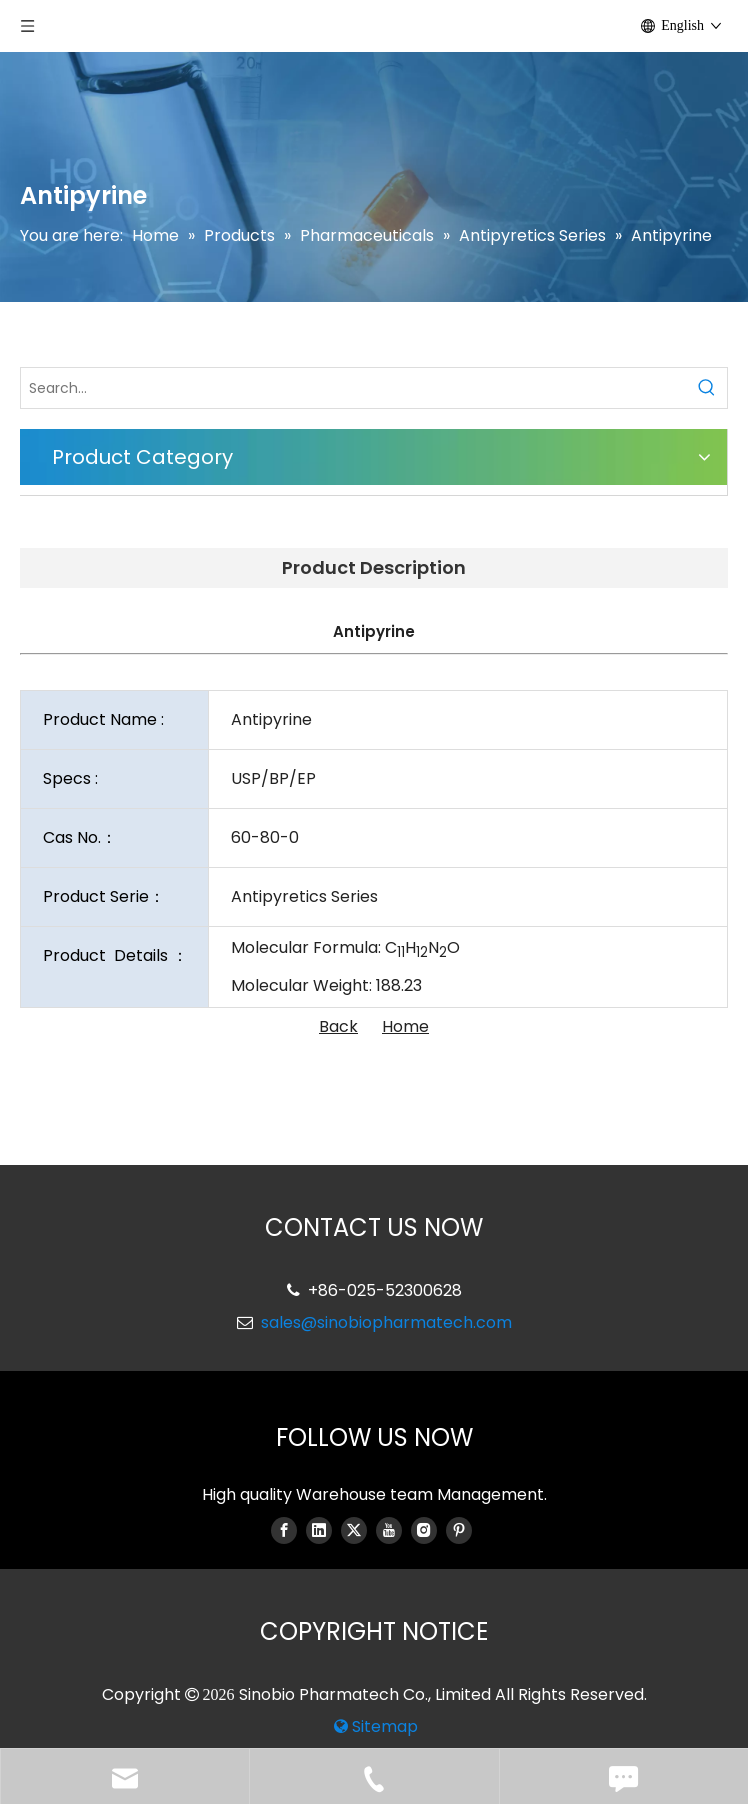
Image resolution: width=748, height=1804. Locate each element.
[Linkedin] (319, 1530)
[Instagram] (424, 1530)
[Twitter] (354, 1530)
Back (338, 1026)
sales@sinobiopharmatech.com (386, 1322)
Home (405, 1026)
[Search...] (354, 388)
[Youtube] (389, 1530)
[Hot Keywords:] (707, 388)
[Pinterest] (459, 1530)
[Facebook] (284, 1530)
